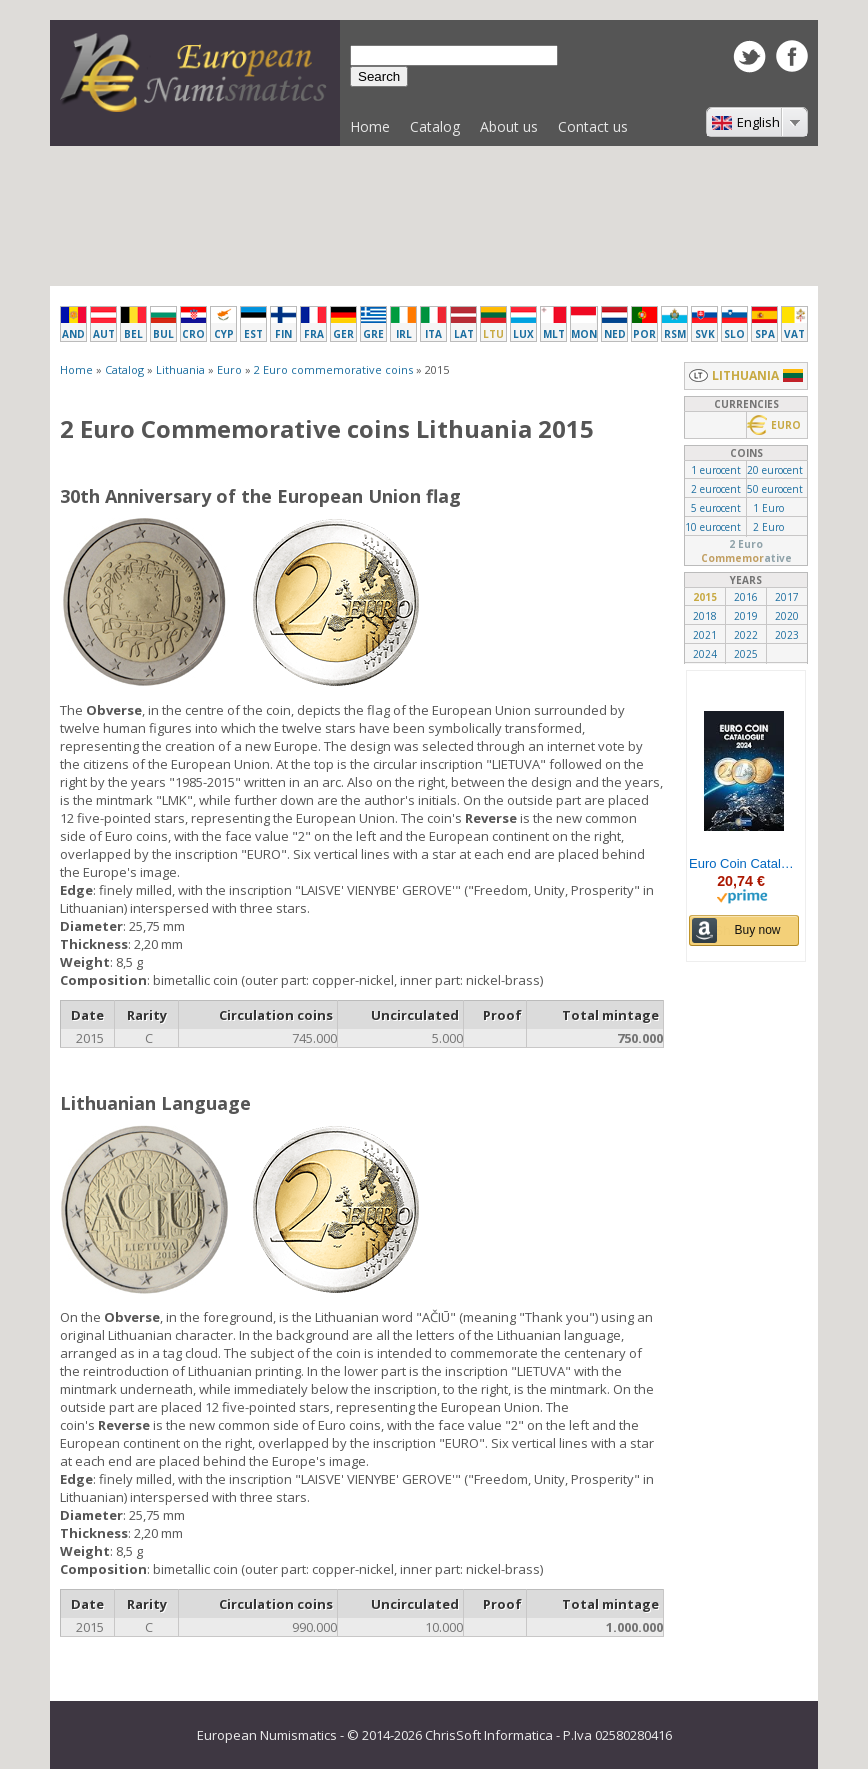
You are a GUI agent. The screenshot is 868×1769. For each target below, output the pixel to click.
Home (370, 126)
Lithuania (180, 369)
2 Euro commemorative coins (333, 369)
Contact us (593, 126)
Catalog (430, 131)
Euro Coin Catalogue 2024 (744, 864)
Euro (229, 369)
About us (509, 126)
